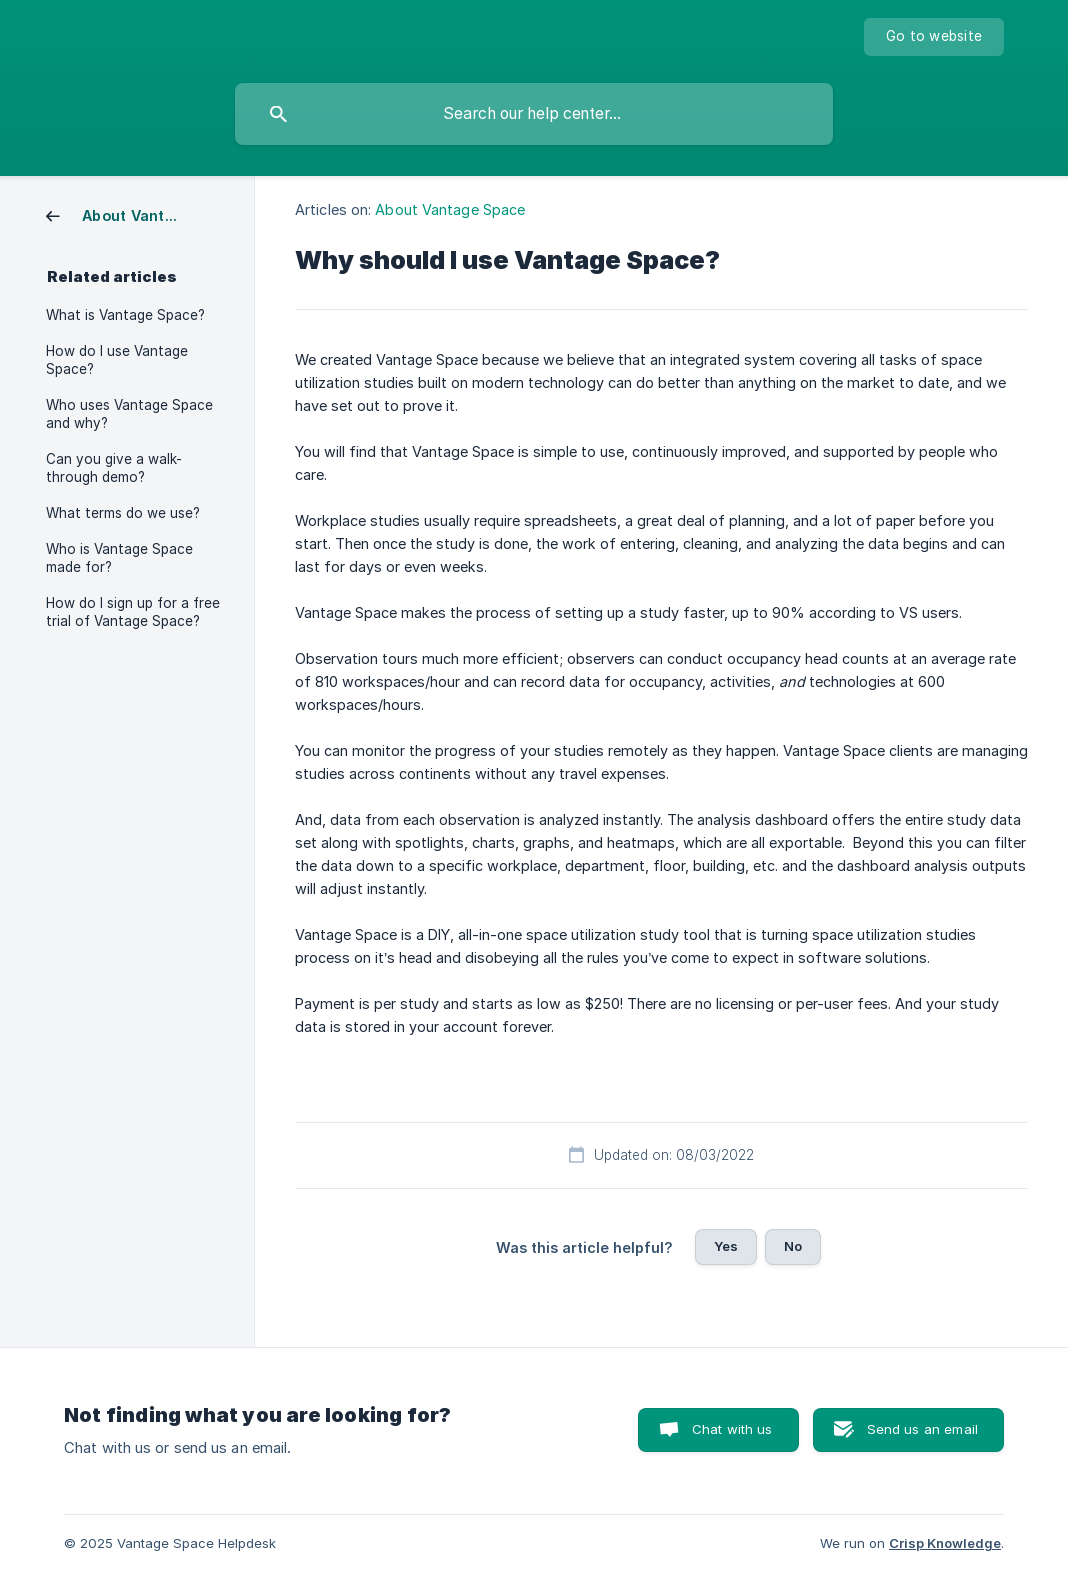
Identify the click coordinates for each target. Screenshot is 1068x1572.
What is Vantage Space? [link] (125, 315)
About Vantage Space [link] (450, 209)
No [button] (793, 1246)
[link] (121, 214)
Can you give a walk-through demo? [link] (114, 468)
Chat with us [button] (732, 1429)
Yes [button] (726, 1246)
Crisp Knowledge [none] (945, 1543)
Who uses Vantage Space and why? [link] (129, 414)
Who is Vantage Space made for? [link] (119, 558)
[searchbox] (534, 114)
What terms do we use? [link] (123, 513)
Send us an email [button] (922, 1429)
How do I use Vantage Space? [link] (117, 360)
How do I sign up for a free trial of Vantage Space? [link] (133, 612)
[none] (934, 37)
